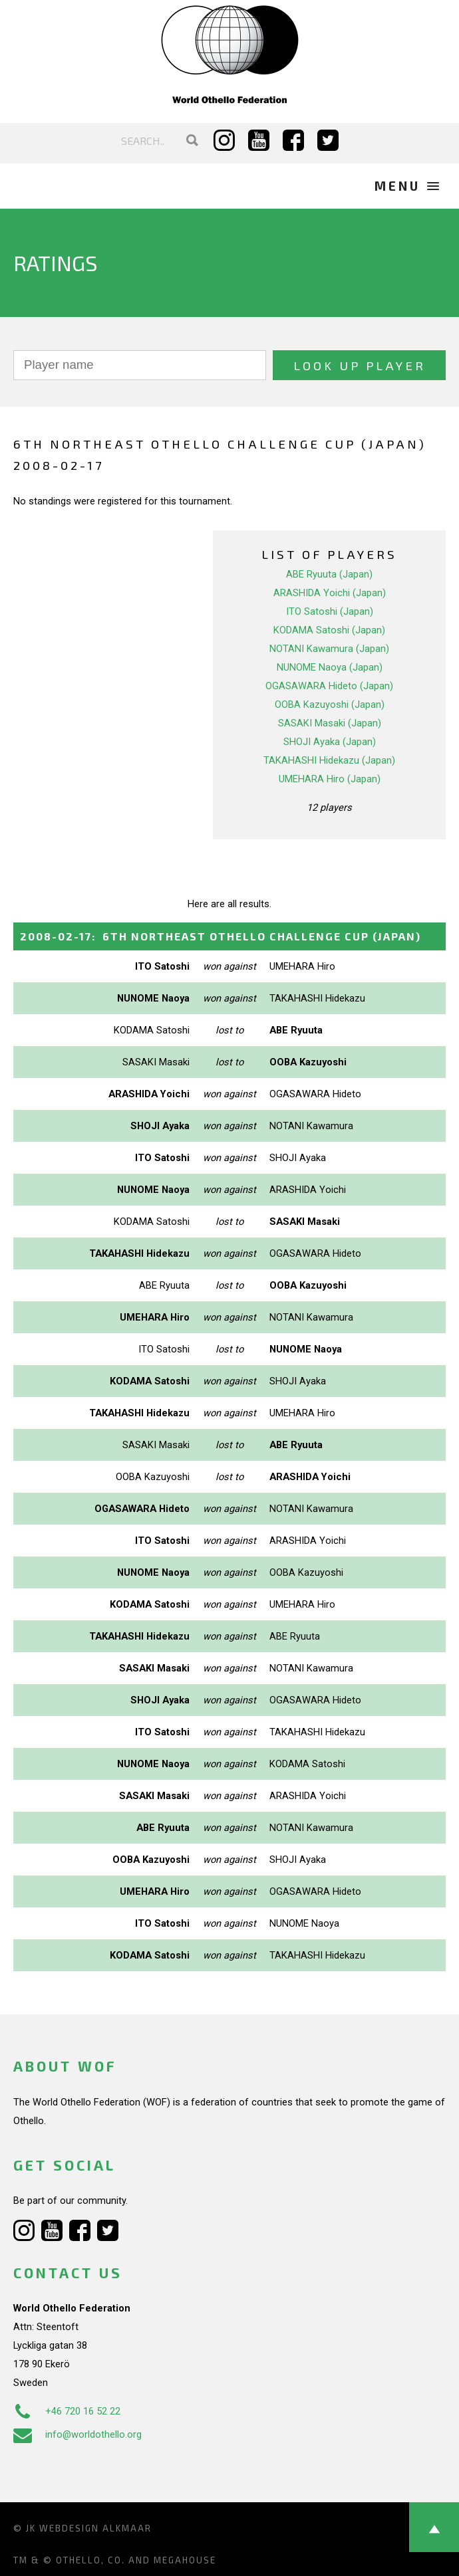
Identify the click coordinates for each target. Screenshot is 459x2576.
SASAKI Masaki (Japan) (329, 723)
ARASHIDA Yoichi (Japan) (329, 593)
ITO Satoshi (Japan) (329, 611)
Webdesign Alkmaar (95, 2528)
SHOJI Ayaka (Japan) (329, 742)
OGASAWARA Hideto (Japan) (329, 686)
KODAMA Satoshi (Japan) (329, 630)
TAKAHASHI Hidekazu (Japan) (329, 760)
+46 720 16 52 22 (66, 2411)
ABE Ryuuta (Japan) (329, 574)
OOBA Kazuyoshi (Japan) (329, 704)
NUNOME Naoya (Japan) (329, 667)
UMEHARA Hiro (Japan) (330, 779)
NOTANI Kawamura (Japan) (329, 649)
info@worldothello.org (77, 2434)
